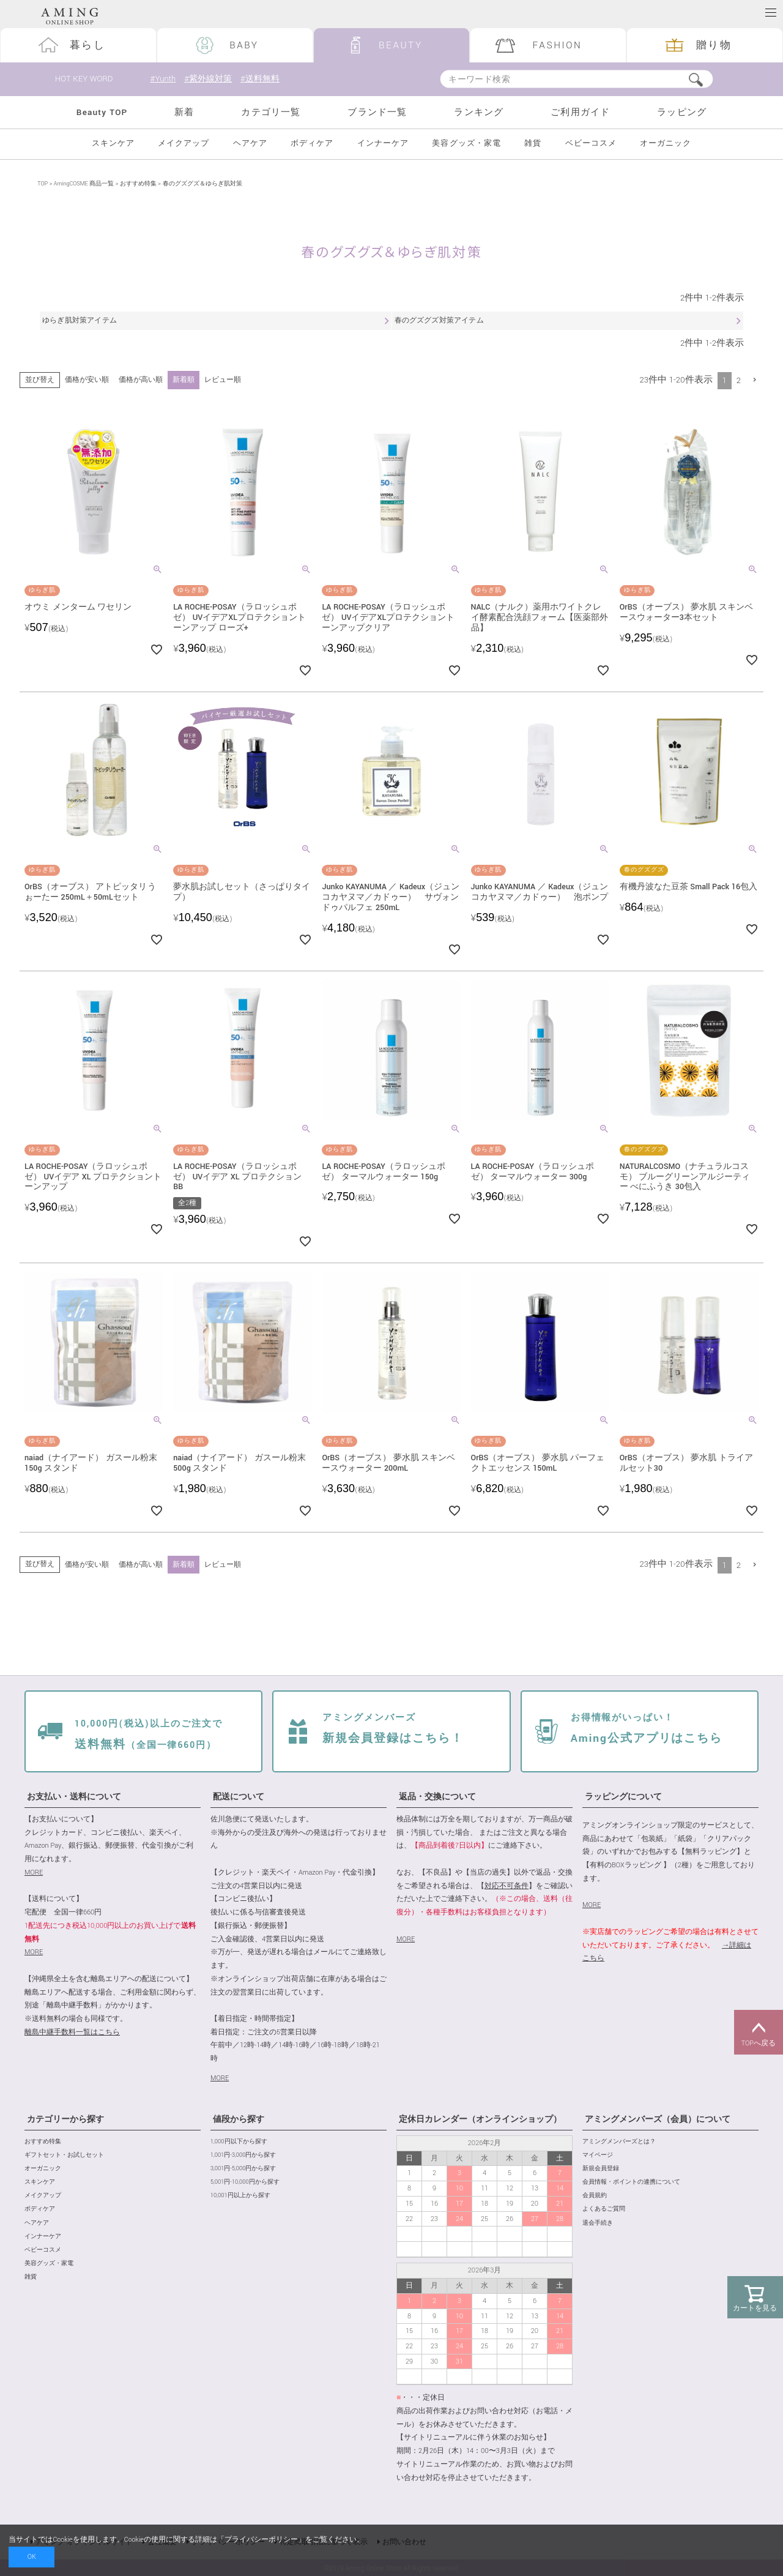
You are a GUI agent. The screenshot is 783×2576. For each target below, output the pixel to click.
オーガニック (665, 144)
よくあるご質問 (603, 2210)
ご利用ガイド (580, 112)
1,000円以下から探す (238, 2142)
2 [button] (739, 380)
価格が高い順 (141, 379)
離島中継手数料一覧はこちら (72, 2032)
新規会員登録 (600, 2169)
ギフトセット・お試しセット (64, 2155)
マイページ (597, 2155)
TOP (42, 184)
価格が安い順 (87, 379)
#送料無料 (264, 79)
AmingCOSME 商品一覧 (84, 184)
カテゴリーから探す (65, 2119)
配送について (238, 1796)
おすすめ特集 (138, 184)
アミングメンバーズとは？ (619, 2142)
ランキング (478, 112)
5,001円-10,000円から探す (245, 2182)
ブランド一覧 (377, 112)
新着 (184, 112)
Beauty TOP (102, 112)
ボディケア (312, 144)
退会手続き (597, 2223)
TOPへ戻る (758, 2032)
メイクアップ (183, 144)
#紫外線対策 (209, 79)
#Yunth (163, 79)
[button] (754, 380)
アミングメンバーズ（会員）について (657, 2119)
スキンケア (113, 144)
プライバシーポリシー (261, 2539)
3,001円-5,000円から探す (243, 2169)
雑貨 (532, 144)
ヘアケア (250, 144)
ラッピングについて (623, 1796)
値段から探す (238, 2119)
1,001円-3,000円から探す (243, 2155)
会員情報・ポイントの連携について (631, 2182)
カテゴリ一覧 (270, 112)
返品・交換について (437, 1796)
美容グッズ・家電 (466, 144)
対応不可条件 (506, 1886)
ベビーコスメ (591, 144)
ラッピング (682, 112)
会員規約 (594, 2196)
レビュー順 (222, 379)
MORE (33, 1872)
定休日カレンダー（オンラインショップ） (480, 2119)
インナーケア (383, 144)
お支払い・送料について (74, 1796)
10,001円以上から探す (240, 2196)
